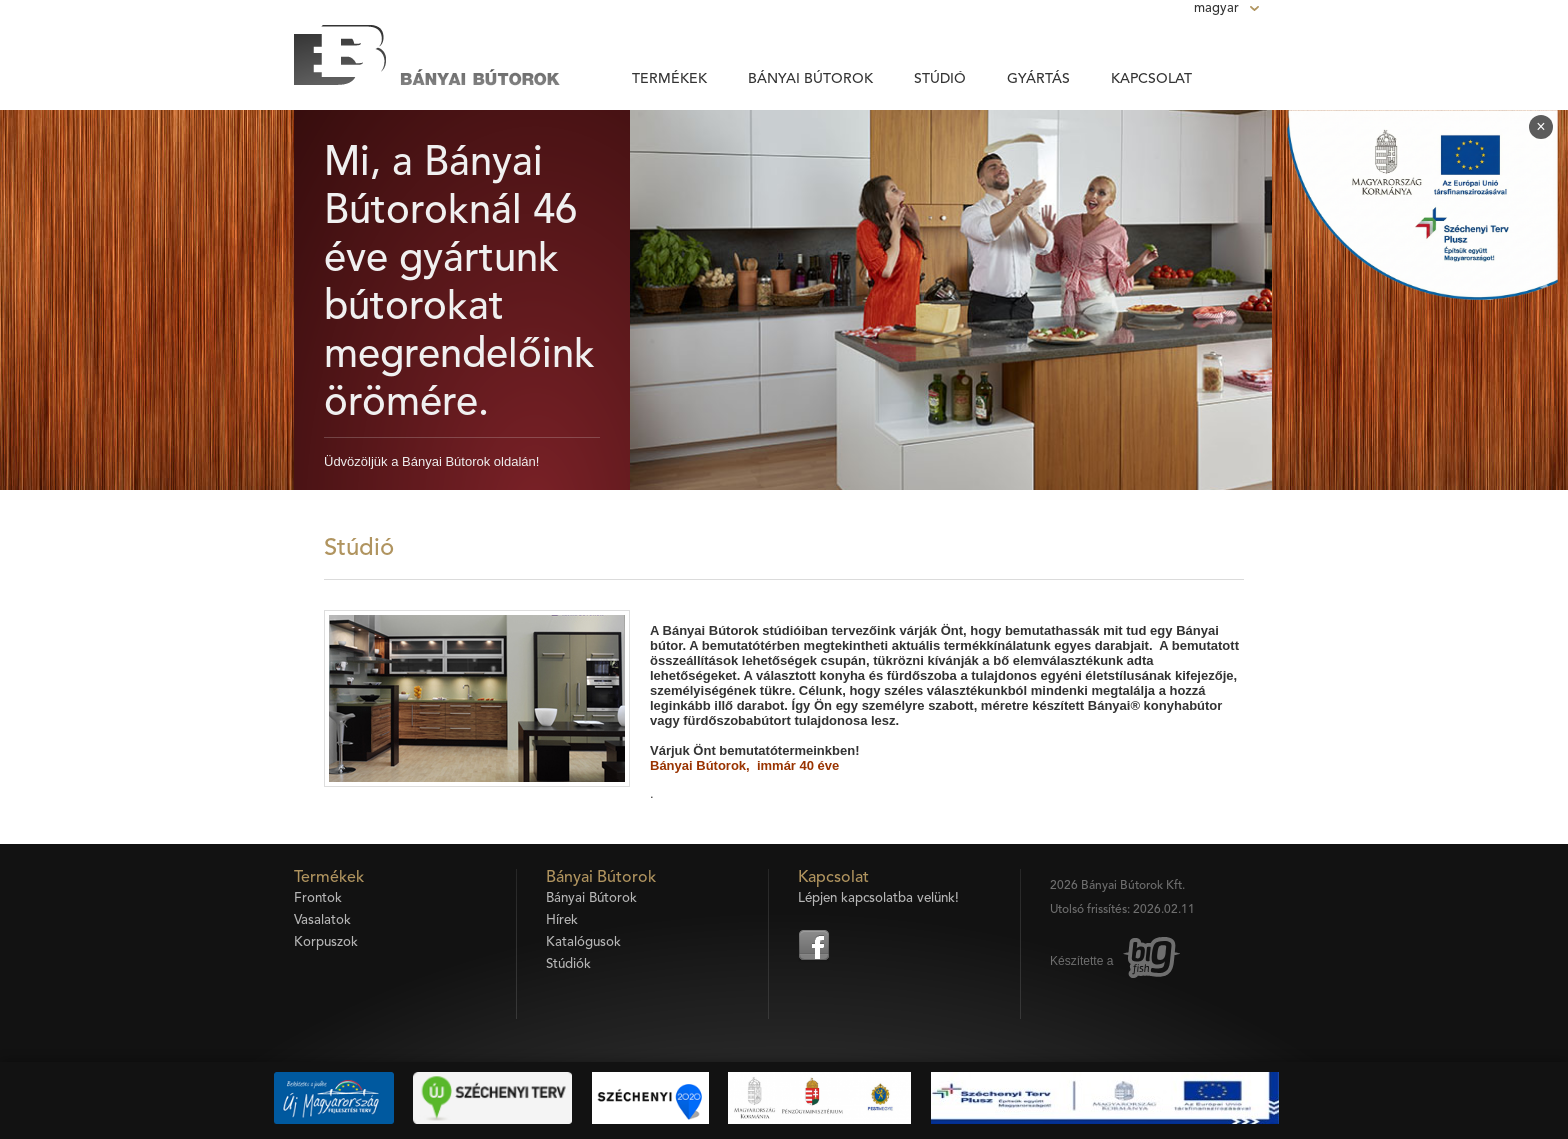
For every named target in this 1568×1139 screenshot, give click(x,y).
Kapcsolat (1151, 79)
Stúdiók (568, 964)
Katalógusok (583, 942)
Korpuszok (326, 942)
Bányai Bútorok (810, 79)
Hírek (562, 920)
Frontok (318, 898)
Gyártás (1038, 79)
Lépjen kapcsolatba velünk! (878, 898)
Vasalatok (322, 920)
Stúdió (940, 79)
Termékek (669, 79)
